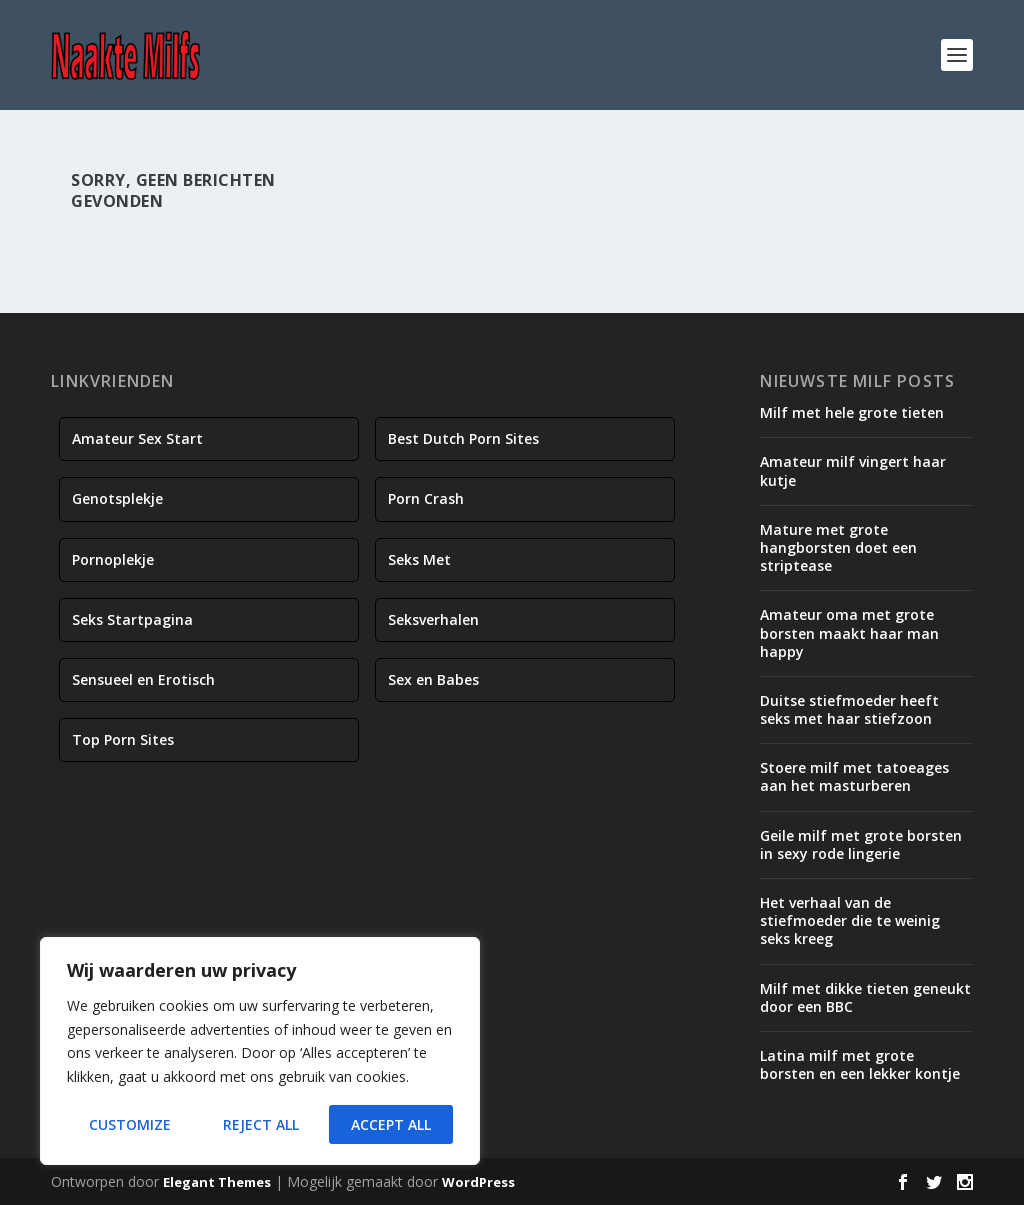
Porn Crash (426, 498)
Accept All (391, 1124)
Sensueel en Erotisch (143, 679)
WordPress (478, 1182)
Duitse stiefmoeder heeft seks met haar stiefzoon (849, 709)
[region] (260, 1051)
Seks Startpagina (132, 619)
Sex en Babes (433, 679)
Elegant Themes (217, 1182)
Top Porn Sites (123, 739)
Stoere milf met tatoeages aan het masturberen (854, 776)
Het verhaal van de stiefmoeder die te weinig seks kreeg (850, 920)
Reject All (261, 1124)
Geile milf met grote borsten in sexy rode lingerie (861, 844)
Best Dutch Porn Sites (463, 438)
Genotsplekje (117, 498)
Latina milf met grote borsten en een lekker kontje (860, 1064)
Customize (130, 1124)
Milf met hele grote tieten (852, 412)
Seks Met (419, 559)
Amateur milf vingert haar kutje (853, 470)
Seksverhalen (433, 619)
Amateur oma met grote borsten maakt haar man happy (849, 632)
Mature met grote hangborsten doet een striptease (838, 547)
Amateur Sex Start (137, 438)
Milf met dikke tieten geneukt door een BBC (865, 997)
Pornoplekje (113, 559)
